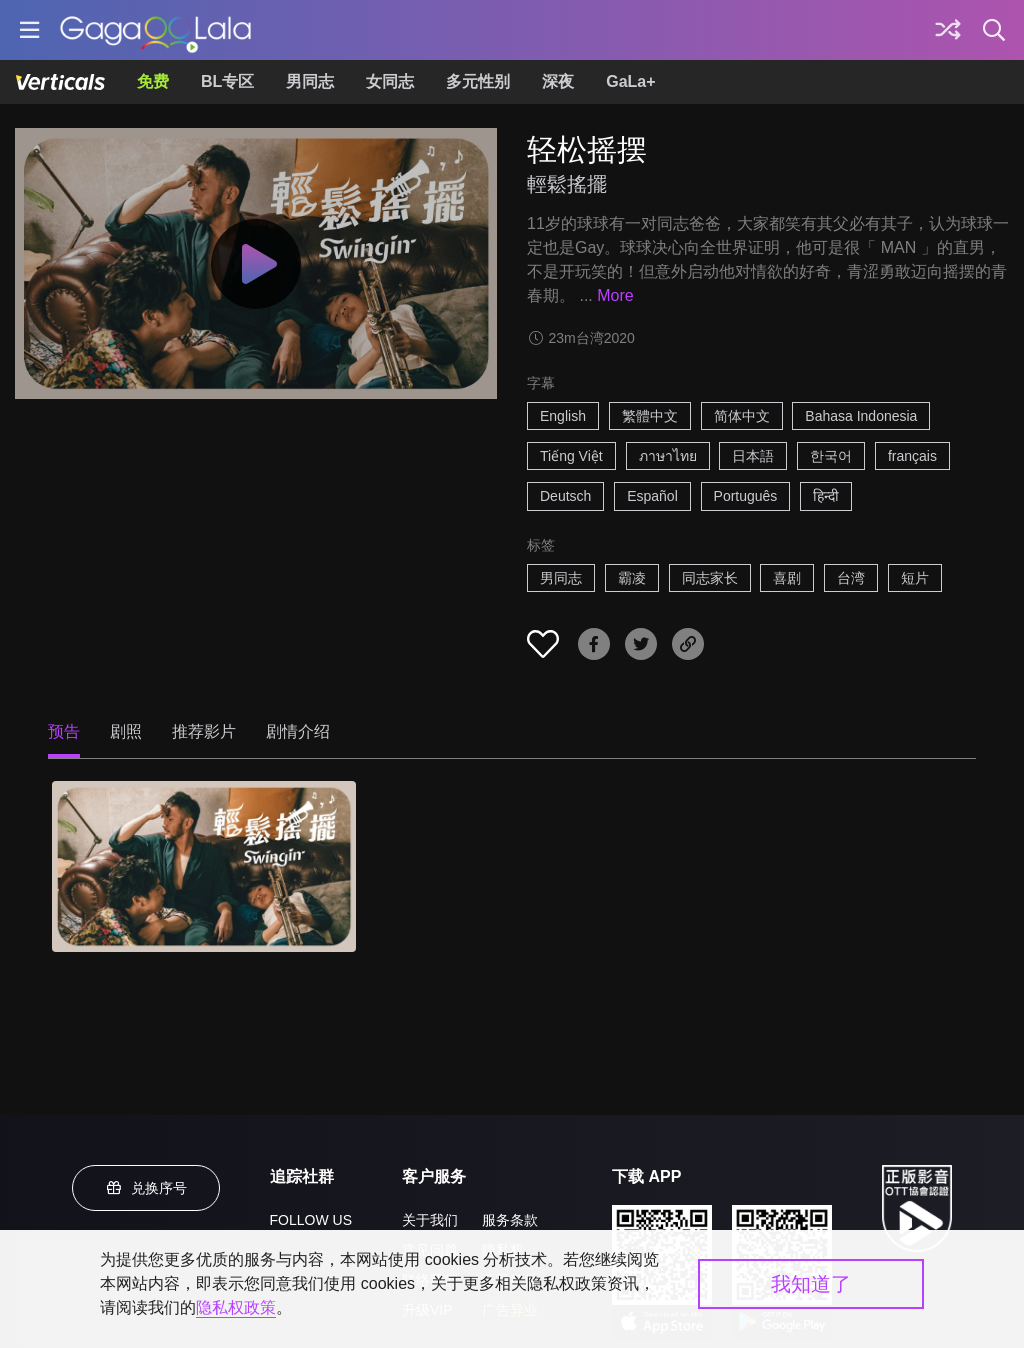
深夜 (558, 81)
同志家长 (710, 578)
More (615, 295)
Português (746, 496)
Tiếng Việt (571, 456)
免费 (153, 81)
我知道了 (811, 1284)
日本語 (753, 456)
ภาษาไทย (668, 456)
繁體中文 (650, 416)
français (912, 456)
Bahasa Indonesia (861, 416)
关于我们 (430, 1220)
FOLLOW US (311, 1220)
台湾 (851, 578)
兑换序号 (146, 1188)
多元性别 (478, 81)
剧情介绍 (298, 731)
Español (652, 496)
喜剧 (787, 578)
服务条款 (510, 1220)
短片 (915, 578)
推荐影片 (204, 731)
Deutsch (565, 496)
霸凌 (632, 578)
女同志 (390, 81)
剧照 (126, 731)
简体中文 (742, 416)
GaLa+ (630, 81)
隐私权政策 (236, 1307)
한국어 (831, 456)
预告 (64, 731)
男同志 (310, 81)
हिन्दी (826, 496)
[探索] (948, 30)
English (563, 416)
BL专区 (227, 81)
